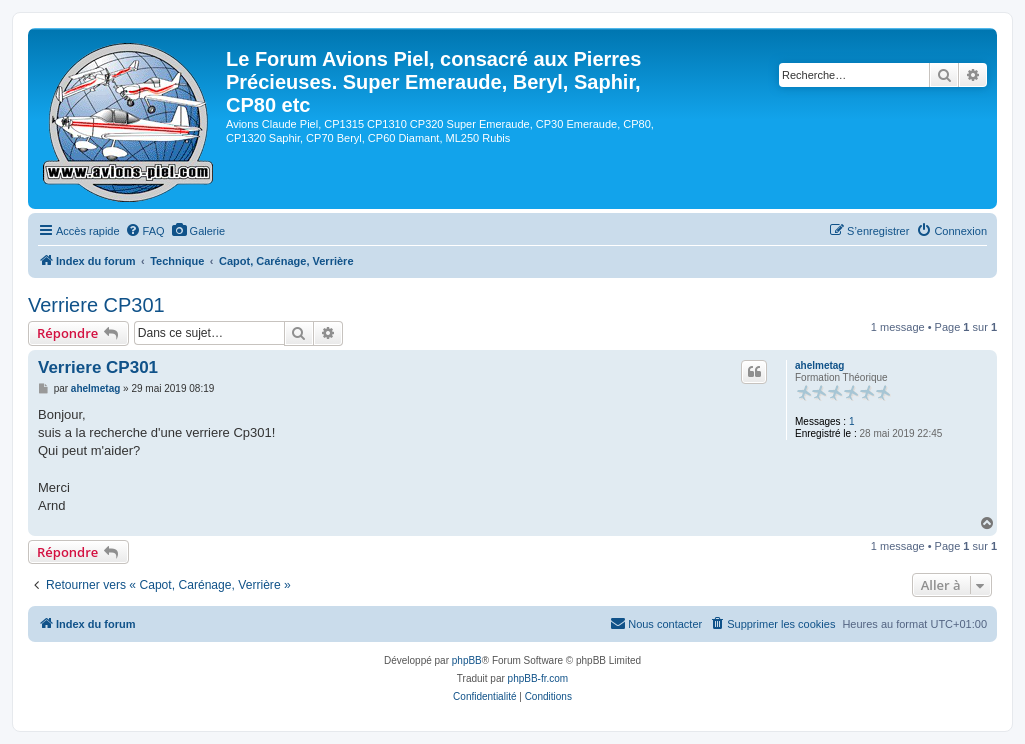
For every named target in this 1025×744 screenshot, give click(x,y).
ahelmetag (819, 365)
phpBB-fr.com (538, 678)
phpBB (467, 660)
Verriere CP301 (96, 305)
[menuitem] (145, 231)
